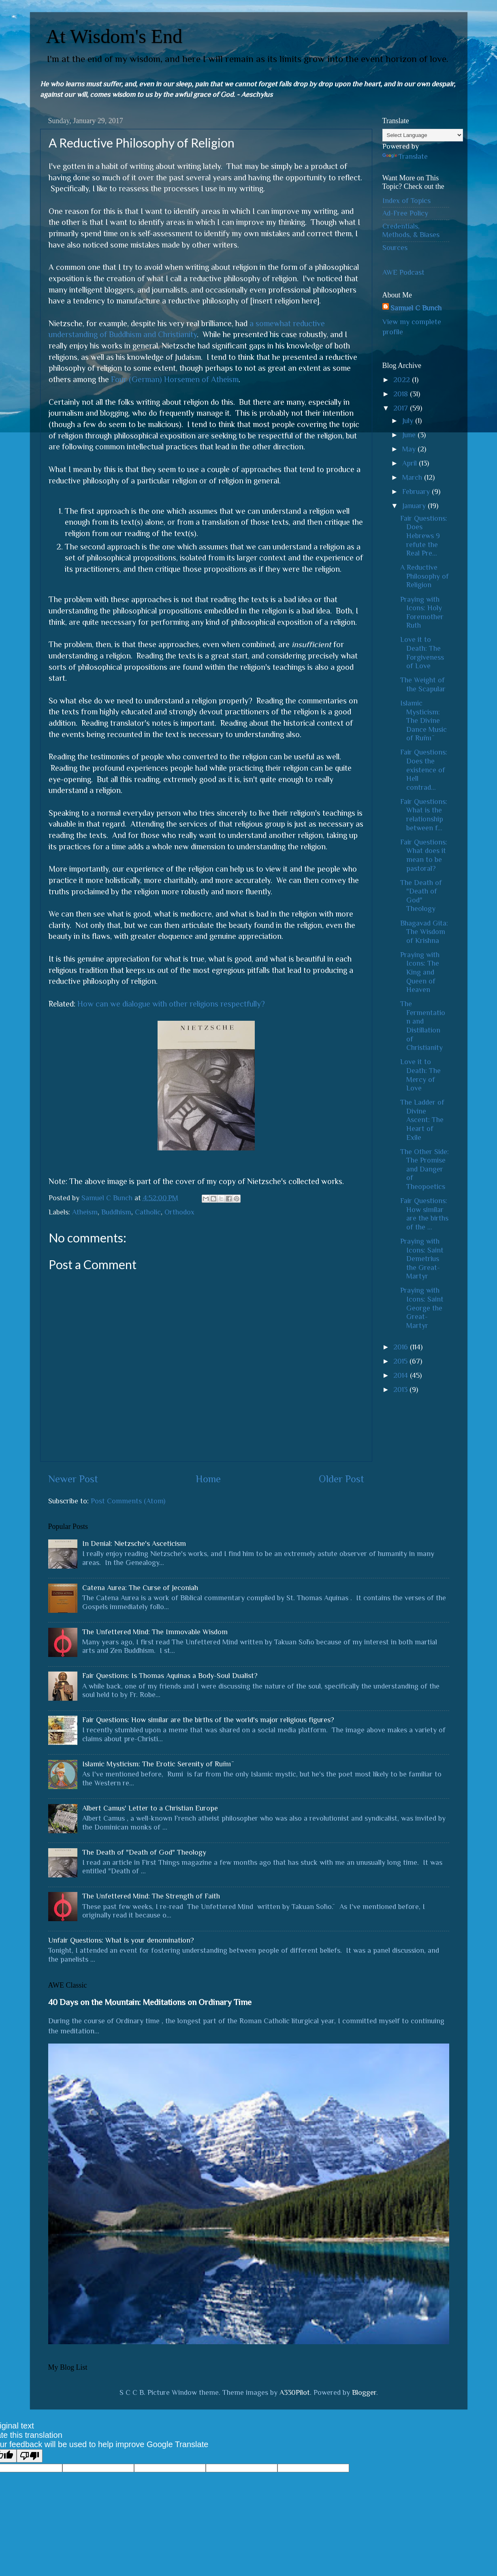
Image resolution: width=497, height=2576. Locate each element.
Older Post (341, 1479)
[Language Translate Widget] (422, 135)
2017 (401, 408)
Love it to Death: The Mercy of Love (420, 1075)
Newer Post (73, 1479)
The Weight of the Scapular (423, 684)
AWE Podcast (403, 272)
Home (208, 1479)
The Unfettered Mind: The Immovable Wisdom (155, 1632)
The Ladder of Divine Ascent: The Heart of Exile (422, 1119)
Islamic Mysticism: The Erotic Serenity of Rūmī (156, 1764)
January (415, 506)
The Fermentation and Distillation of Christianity (422, 1026)
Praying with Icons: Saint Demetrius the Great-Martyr (422, 1258)
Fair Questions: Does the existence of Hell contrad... (423, 769)
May (410, 449)
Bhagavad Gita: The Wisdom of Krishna (424, 932)
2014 (401, 1375)
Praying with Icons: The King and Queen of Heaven (419, 972)
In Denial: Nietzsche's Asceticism (134, 1543)
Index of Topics (406, 201)
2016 (401, 1347)
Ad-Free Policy (405, 213)
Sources (394, 248)
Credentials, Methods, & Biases (410, 230)
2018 (401, 394)
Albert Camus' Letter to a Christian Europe (150, 1808)
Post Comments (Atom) (128, 1501)
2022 (402, 380)
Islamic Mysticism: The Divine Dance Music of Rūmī (423, 720)
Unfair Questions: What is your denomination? (121, 1940)
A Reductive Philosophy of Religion (424, 576)
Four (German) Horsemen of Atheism (175, 379)
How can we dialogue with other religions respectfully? (171, 1003)
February (417, 491)
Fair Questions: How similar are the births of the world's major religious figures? (208, 1720)
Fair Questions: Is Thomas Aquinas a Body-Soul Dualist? (170, 1676)
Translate (405, 156)
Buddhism (116, 1212)
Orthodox (179, 1212)
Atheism (85, 1212)
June (410, 435)
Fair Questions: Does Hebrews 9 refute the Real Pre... (423, 535)
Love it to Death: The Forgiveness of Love (422, 652)
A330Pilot (294, 2392)
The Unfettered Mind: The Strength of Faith (151, 1896)
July (408, 421)
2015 (401, 1361)
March (413, 477)
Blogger (364, 2392)
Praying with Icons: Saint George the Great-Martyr (422, 1307)
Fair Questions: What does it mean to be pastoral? (423, 855)
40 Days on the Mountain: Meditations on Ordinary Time (150, 2002)
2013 (401, 1389)
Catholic (148, 1212)
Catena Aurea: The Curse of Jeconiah (140, 1588)
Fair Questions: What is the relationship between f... (423, 814)
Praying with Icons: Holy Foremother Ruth (422, 612)
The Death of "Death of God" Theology (421, 896)
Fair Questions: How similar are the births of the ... (424, 1214)
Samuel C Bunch (416, 308)
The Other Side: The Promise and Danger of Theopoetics (424, 1169)
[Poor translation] (30, 2456)
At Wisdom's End (114, 36)
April (410, 463)
